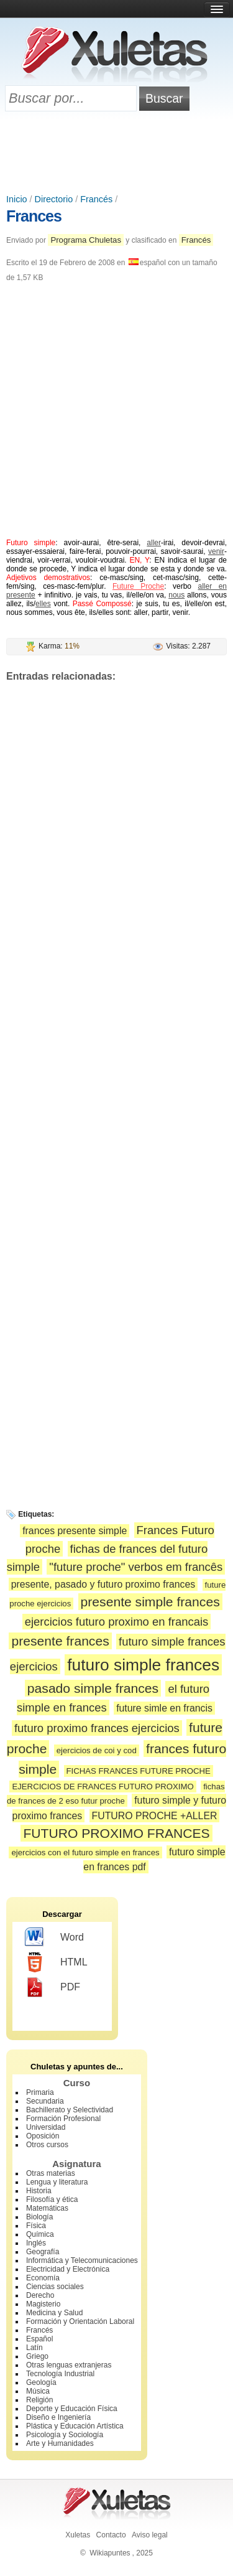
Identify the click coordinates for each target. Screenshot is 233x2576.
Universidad (45, 2127)
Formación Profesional (63, 2118)
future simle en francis (164, 1708)
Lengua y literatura (57, 2182)
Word (54, 1937)
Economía (43, 2278)
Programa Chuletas (85, 240)
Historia (39, 2190)
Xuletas (77, 2535)
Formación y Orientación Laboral (80, 2321)
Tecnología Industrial (60, 2373)
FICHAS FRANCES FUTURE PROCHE (138, 1771)
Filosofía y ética (52, 2199)
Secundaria (45, 2101)
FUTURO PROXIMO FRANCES (116, 1833)
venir (216, 551)
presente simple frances (150, 1602)
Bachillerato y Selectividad (69, 2109)
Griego (37, 2356)
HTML (56, 1962)
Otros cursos (47, 2144)
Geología (41, 2382)
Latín (34, 2347)
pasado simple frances (92, 1688)
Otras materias (50, 2173)
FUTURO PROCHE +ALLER (154, 1815)
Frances (34, 216)
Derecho (40, 2295)
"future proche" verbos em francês (135, 1566)
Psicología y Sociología (64, 2434)
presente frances (60, 1641)
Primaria (40, 2092)
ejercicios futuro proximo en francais (117, 1621)
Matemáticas (47, 2208)
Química (40, 2234)
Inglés (36, 2243)
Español (39, 2339)
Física (36, 2225)
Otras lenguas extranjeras (68, 2365)
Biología (39, 2217)
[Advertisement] (116, 154)
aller (154, 542)
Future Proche (138, 586)
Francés (96, 199)
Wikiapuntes (109, 2553)
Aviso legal (150, 2535)
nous (176, 595)
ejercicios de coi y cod (97, 1750)
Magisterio (43, 2304)
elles (43, 603)
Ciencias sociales (55, 2286)
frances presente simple (74, 1530)
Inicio (16, 199)
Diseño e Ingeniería (58, 2417)
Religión (39, 2400)
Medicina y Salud (54, 2312)
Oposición (42, 2136)
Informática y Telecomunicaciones (82, 2260)
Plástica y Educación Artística (75, 2426)
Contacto (111, 2535)
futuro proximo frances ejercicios (97, 1728)
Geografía (42, 2251)
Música (38, 2391)
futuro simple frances (143, 1665)
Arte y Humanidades (60, 2443)
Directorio (54, 199)
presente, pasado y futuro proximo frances (103, 1584)
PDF (52, 1987)
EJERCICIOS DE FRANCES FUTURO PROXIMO (102, 1786)
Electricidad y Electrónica (67, 2269)
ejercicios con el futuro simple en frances (85, 1852)
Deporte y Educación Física (71, 2408)
